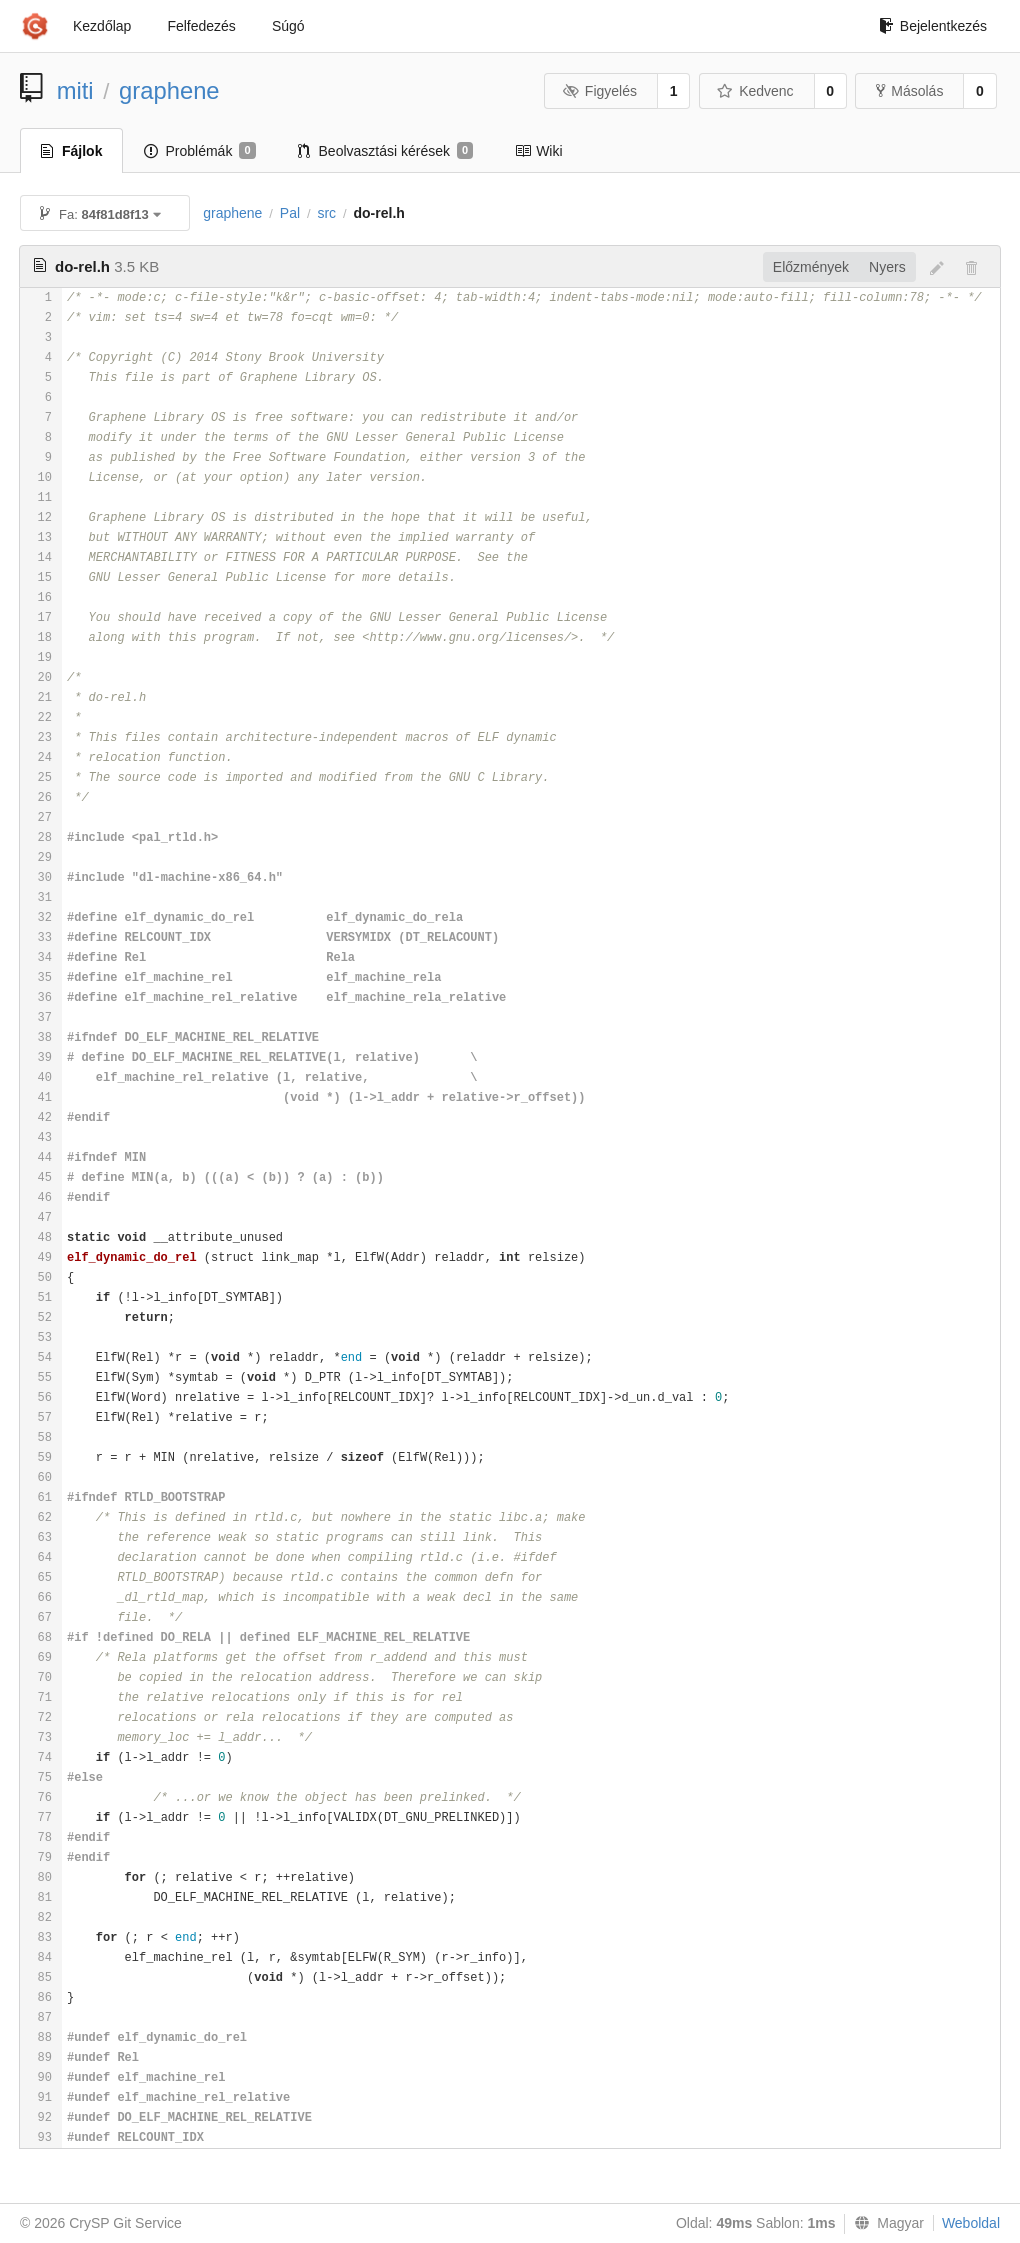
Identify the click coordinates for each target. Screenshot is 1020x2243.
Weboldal (971, 2223)
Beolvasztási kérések (386, 151)
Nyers (887, 267)
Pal (290, 213)
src (326, 213)
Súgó (288, 26)
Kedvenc (755, 91)
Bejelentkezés (933, 26)
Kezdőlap (102, 26)
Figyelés (599, 91)
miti (75, 90)
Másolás (909, 91)
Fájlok (71, 151)
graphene (169, 90)
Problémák (199, 151)
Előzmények (811, 267)
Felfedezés (201, 26)
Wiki (538, 151)
